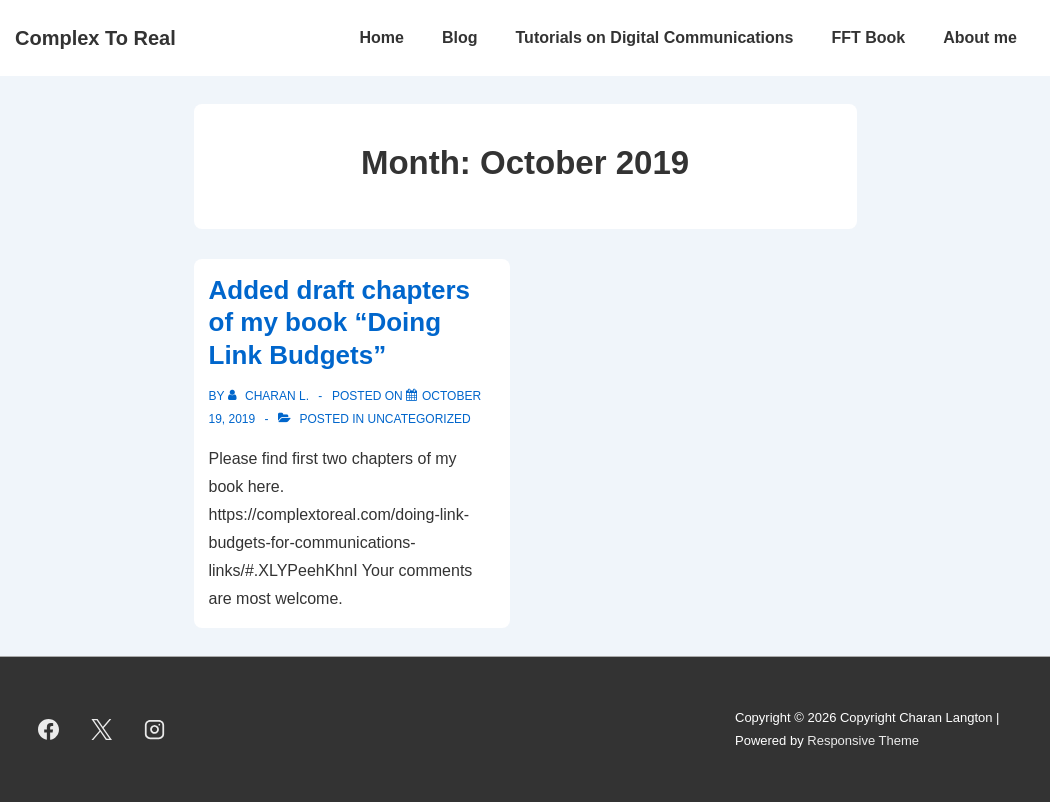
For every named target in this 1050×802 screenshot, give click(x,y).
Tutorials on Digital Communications (655, 37)
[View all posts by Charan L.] (270, 396)
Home (382, 37)
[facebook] (49, 730)
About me (980, 37)
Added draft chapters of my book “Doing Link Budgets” (340, 322)
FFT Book (868, 37)
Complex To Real (95, 38)
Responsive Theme (863, 740)
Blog (460, 37)
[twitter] (102, 730)
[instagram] (155, 730)
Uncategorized (419, 419)
